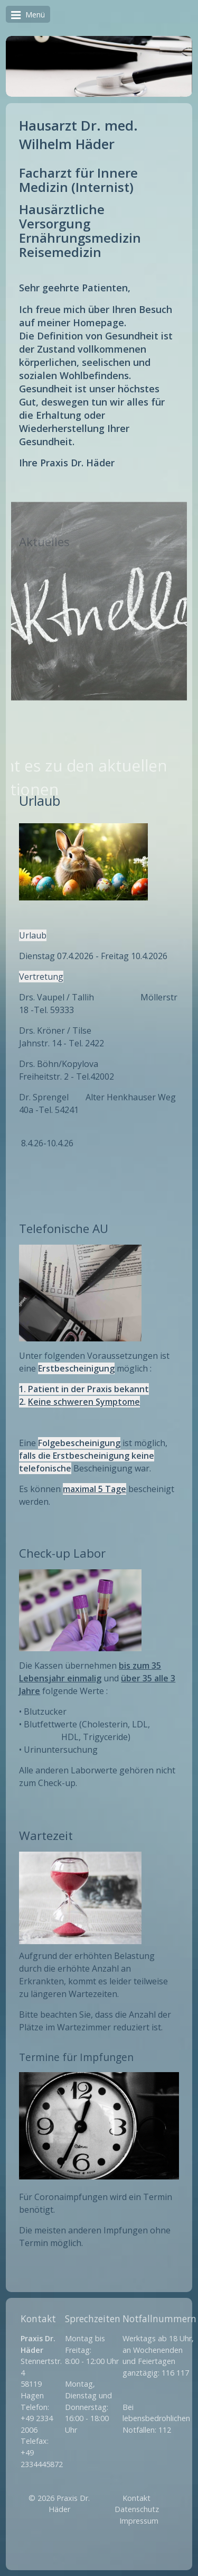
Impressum (138, 2521)
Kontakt (136, 2498)
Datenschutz (137, 2509)
